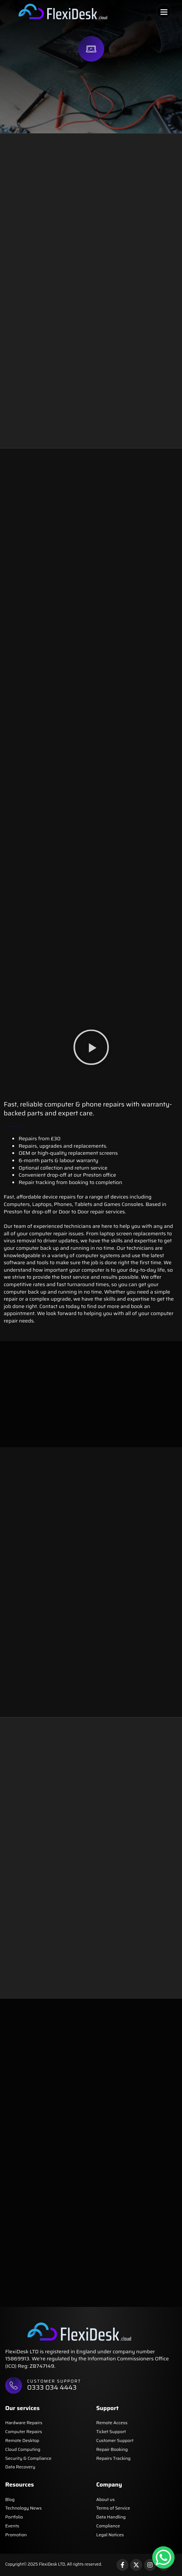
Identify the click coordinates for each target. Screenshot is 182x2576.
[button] (164, 11)
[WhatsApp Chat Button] (163, 2557)
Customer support (54, 2381)
